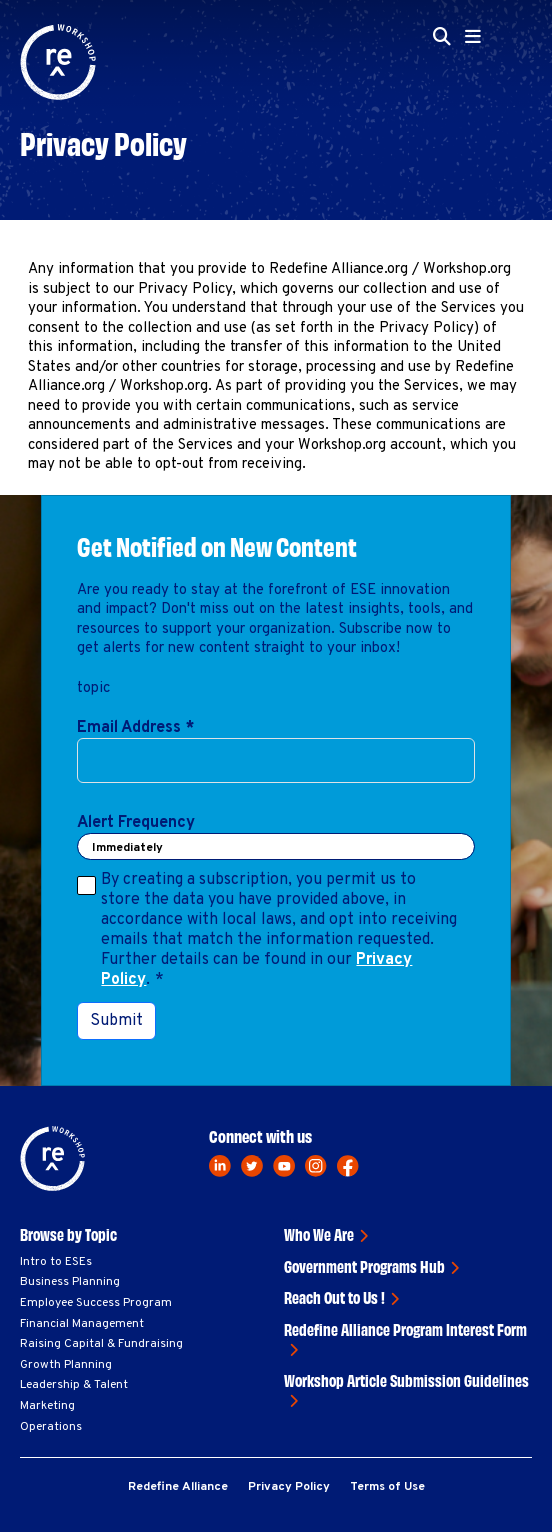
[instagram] (316, 1166)
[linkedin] (220, 1166)
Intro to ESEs (56, 1262)
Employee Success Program (96, 1303)
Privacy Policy (289, 1487)
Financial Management (82, 1324)
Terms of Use (387, 1487)
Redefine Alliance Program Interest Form (405, 1329)
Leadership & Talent (74, 1385)
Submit (116, 1021)
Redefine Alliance (178, 1487)
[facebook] (348, 1166)
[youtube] (284, 1166)
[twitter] (252, 1166)
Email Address (135, 728)
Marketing (47, 1406)
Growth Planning (66, 1365)
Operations (51, 1427)
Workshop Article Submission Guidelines (406, 1380)
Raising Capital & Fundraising (101, 1344)
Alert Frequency (136, 823)
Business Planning (70, 1282)
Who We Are (319, 1234)
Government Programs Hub (364, 1266)
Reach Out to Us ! (334, 1297)
